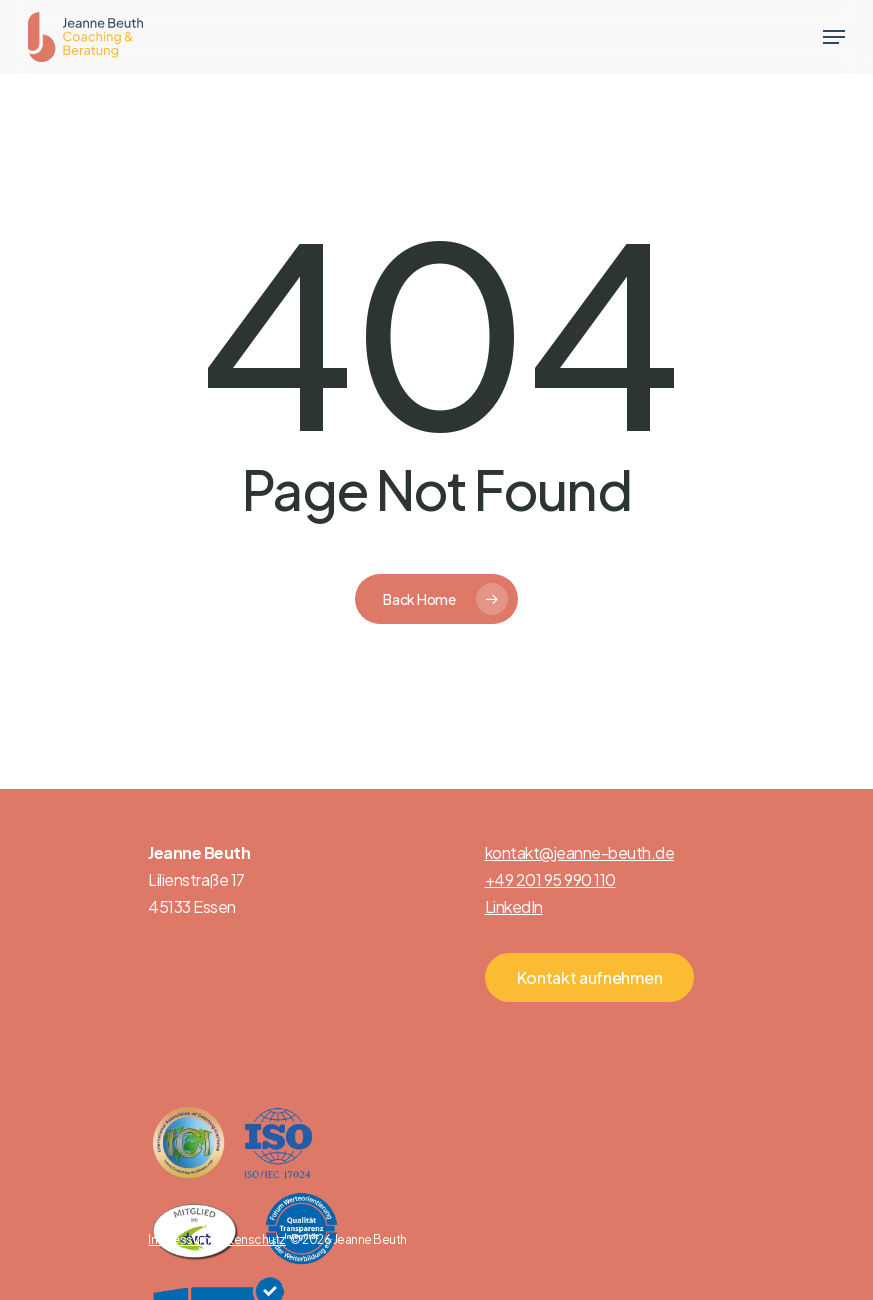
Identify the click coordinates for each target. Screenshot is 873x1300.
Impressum (179, 1239)
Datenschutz (250, 1239)
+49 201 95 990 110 (550, 879)
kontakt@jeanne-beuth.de (580, 852)
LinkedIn (514, 906)
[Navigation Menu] (834, 37)
